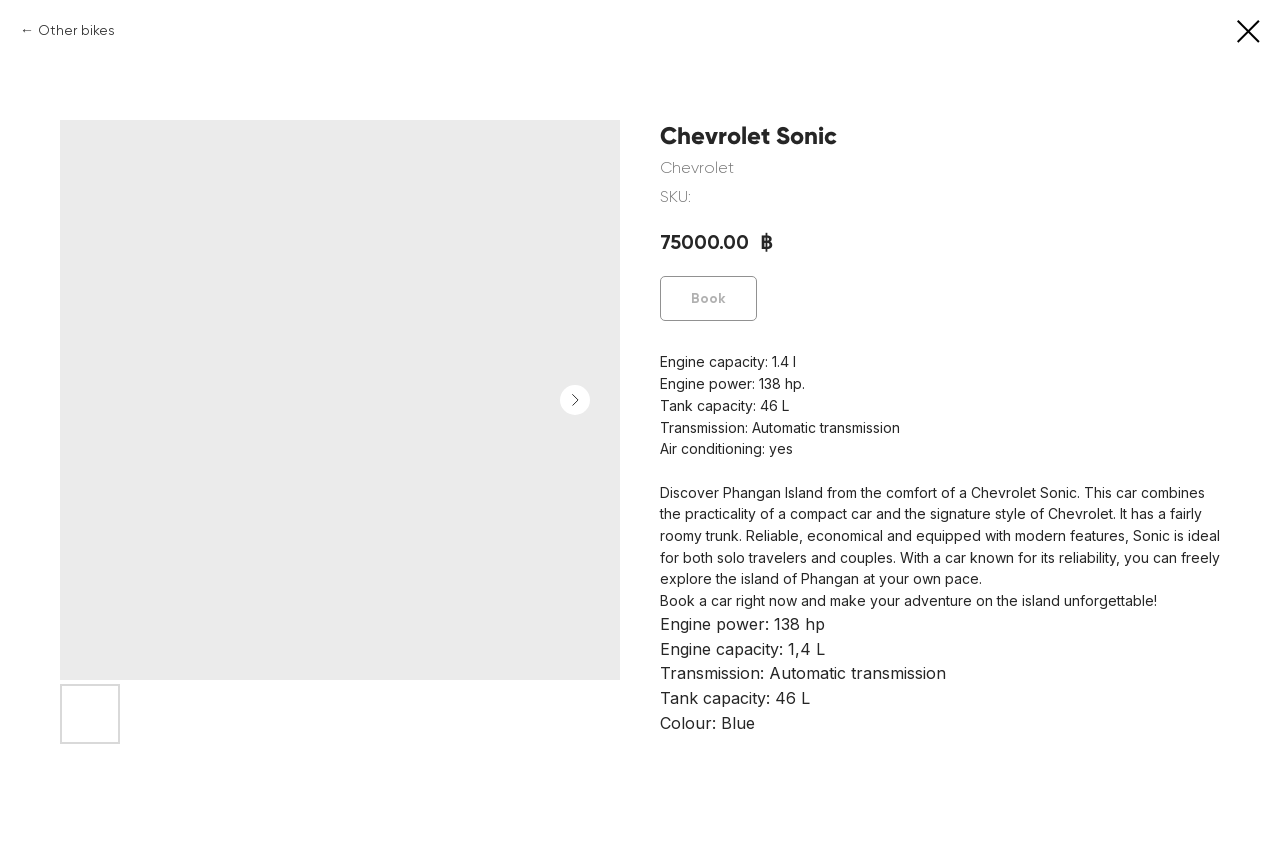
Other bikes (76, 30)
